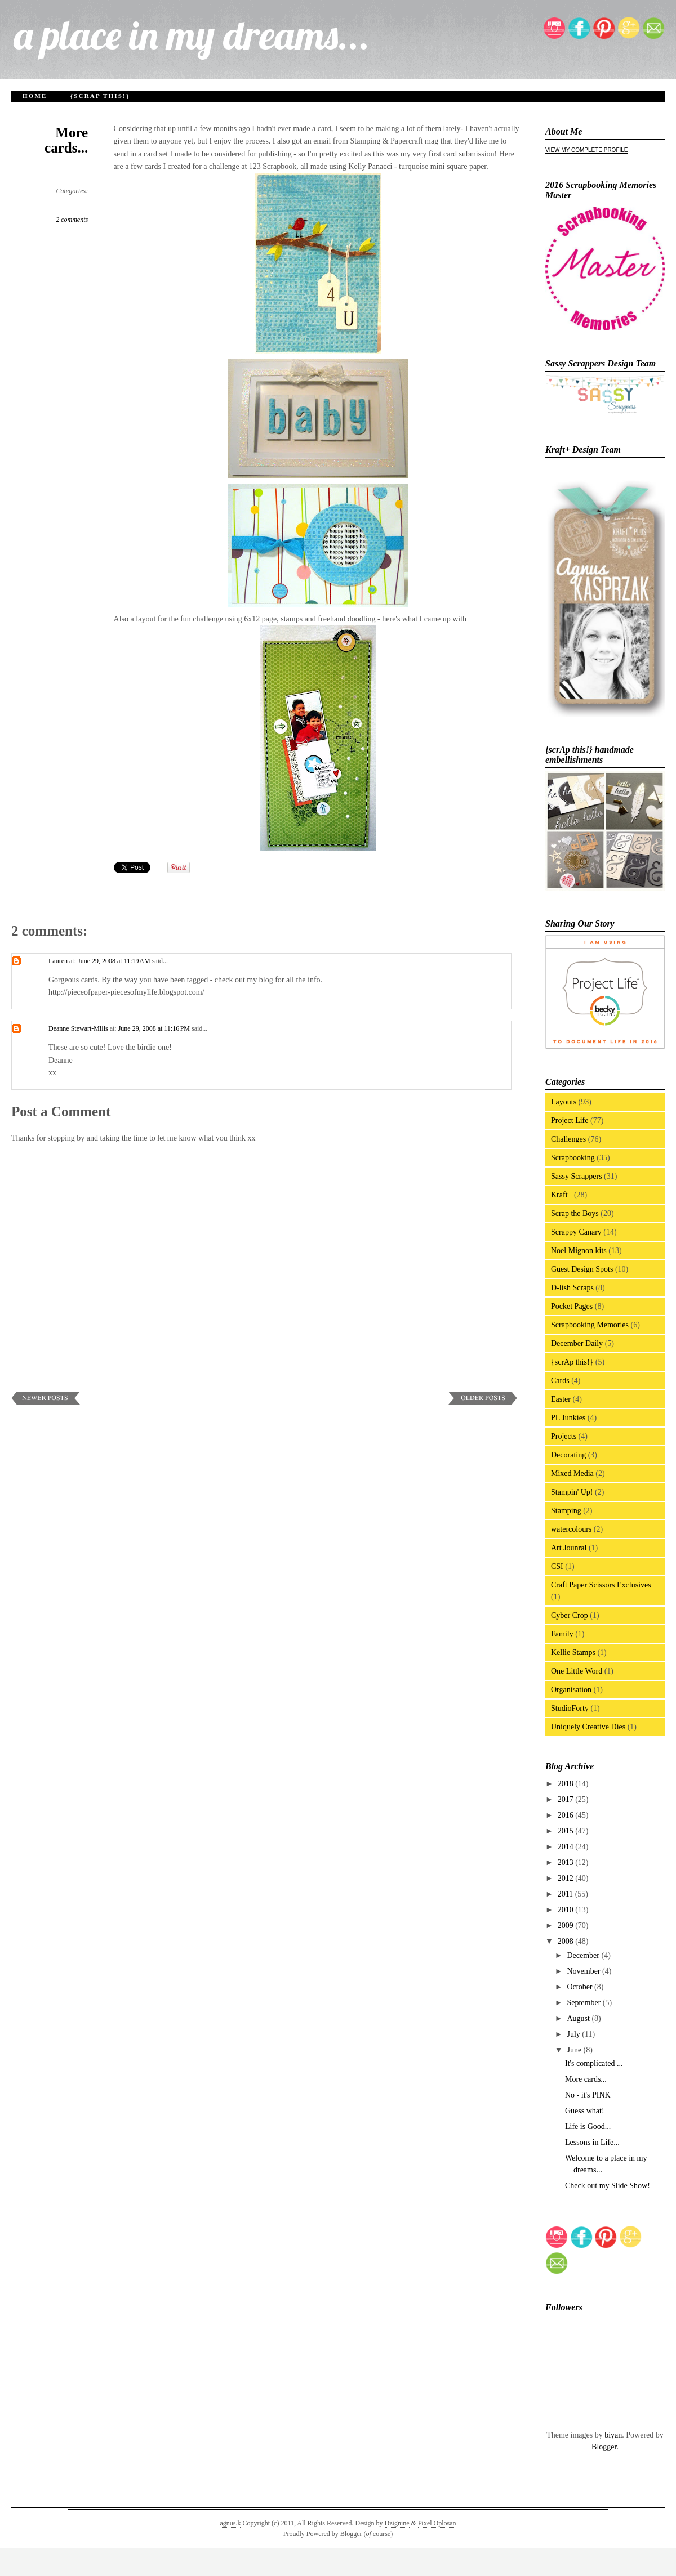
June (575, 2050)
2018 (567, 1783)
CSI (557, 1566)
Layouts (563, 1102)
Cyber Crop (569, 1615)
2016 (567, 1815)
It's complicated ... (593, 2063)
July (574, 2034)
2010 (567, 1910)
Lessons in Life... (592, 2142)
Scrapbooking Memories (590, 1325)
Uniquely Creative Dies (588, 1727)
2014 (567, 1846)
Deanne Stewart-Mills (78, 1028)
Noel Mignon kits (579, 1250)
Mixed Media (572, 1473)
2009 (567, 1925)
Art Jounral (568, 1548)
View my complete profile (586, 150)
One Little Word (576, 1671)
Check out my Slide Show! (607, 2185)
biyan (613, 2435)
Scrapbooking (573, 1157)
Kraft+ (561, 1195)
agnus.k (230, 2523)
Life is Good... (588, 2126)
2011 (566, 1894)
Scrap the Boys (575, 1213)
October (580, 1987)
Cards (560, 1380)
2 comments (72, 219)
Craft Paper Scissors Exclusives (601, 1585)
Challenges (568, 1139)
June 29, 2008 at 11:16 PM (155, 1028)
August (579, 2018)
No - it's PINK (588, 2095)
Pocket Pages (572, 1306)
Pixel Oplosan (437, 2523)
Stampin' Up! (572, 1492)
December (584, 1955)
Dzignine (397, 2523)
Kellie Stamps (573, 1652)
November (584, 1971)
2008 (567, 1941)
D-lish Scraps (572, 1287)
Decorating (568, 1455)
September (584, 2002)
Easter (561, 1399)
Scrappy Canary (576, 1232)
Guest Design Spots (582, 1269)
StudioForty (570, 1708)
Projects (563, 1436)
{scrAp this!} (100, 95)
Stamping (566, 1510)
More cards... (66, 140)
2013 (567, 1862)
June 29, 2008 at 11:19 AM (115, 961)
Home (35, 95)
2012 (567, 1878)
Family (562, 1634)
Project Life (569, 1120)
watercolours (571, 1529)
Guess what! (584, 2111)
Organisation (571, 1689)
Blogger (604, 2447)
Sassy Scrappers (576, 1176)
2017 (567, 1799)
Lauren (58, 961)
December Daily (577, 1343)
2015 (567, 1831)
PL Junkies (568, 1418)
